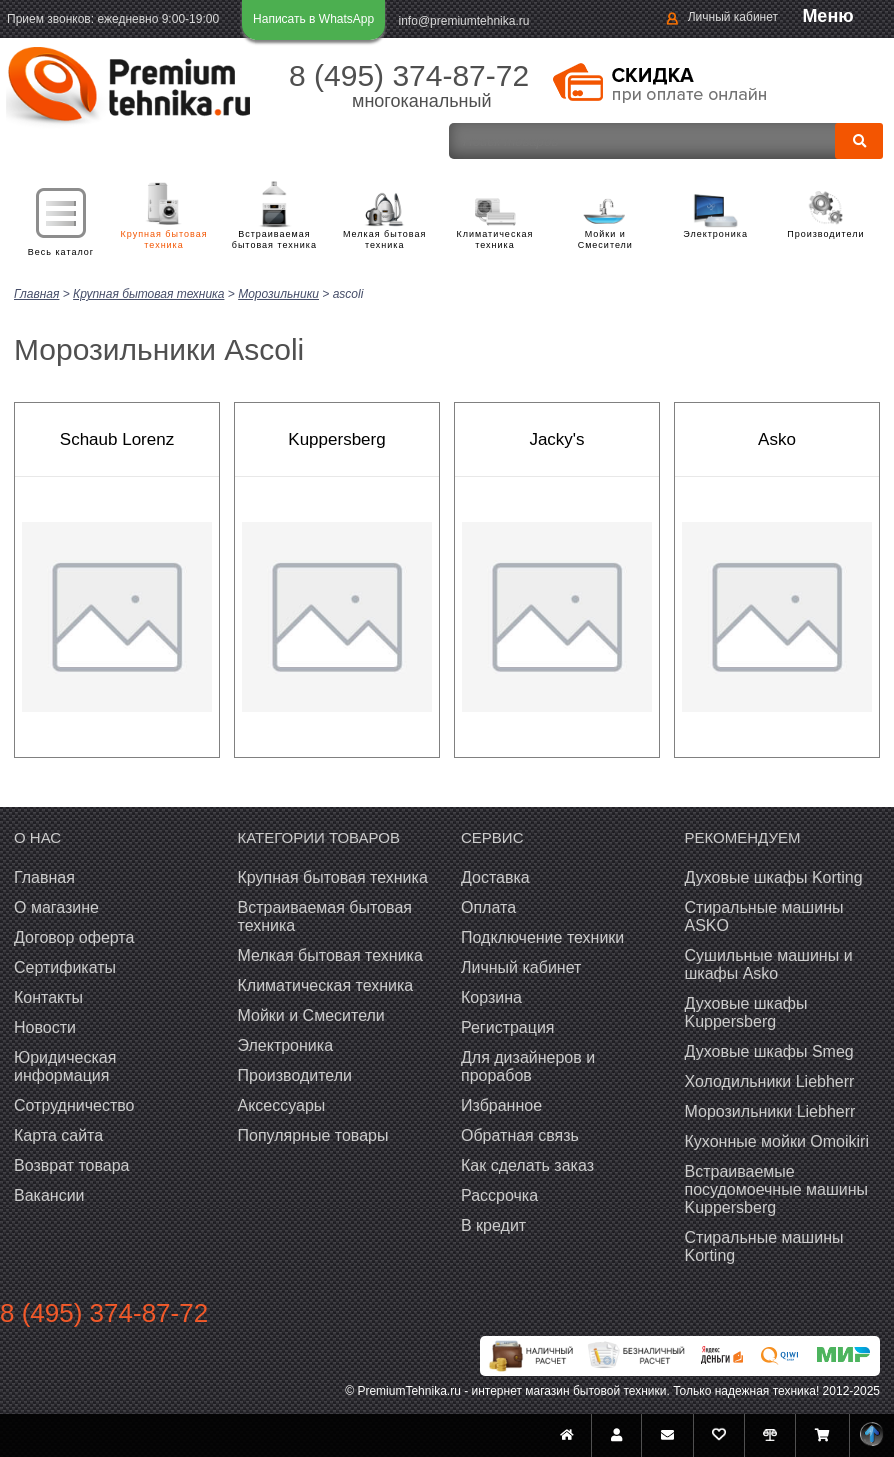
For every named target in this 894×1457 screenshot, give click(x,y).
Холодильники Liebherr (770, 1080)
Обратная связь (520, 1134)
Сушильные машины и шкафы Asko (769, 963)
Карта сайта (58, 1134)
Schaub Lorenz (117, 438)
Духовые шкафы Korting (774, 876)
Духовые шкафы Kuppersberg (746, 1011)
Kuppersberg (336, 438)
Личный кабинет (733, 17)
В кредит (493, 1224)
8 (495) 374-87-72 (409, 75)
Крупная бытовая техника (164, 239)
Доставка (495, 876)
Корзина (491, 996)
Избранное (501, 1104)
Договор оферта (74, 936)
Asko (777, 438)
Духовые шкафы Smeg (769, 1050)
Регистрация (508, 1026)
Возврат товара (72, 1164)
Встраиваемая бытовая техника (274, 239)
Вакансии (49, 1194)
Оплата (488, 906)
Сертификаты (65, 966)
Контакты (48, 996)
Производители (825, 234)
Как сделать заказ (527, 1164)
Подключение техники (542, 936)
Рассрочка (499, 1194)
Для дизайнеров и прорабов (528, 1065)
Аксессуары (282, 1104)
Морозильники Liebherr (770, 1110)
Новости (45, 1026)
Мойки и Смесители (605, 239)
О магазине (56, 906)
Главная (44, 876)
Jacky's (556, 438)
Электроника (715, 234)
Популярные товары (313, 1134)
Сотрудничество (74, 1104)
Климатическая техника (495, 239)
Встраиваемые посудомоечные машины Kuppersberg (777, 1188)
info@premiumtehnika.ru (464, 21)
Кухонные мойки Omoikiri (777, 1140)
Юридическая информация (65, 1065)
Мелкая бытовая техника (384, 239)
